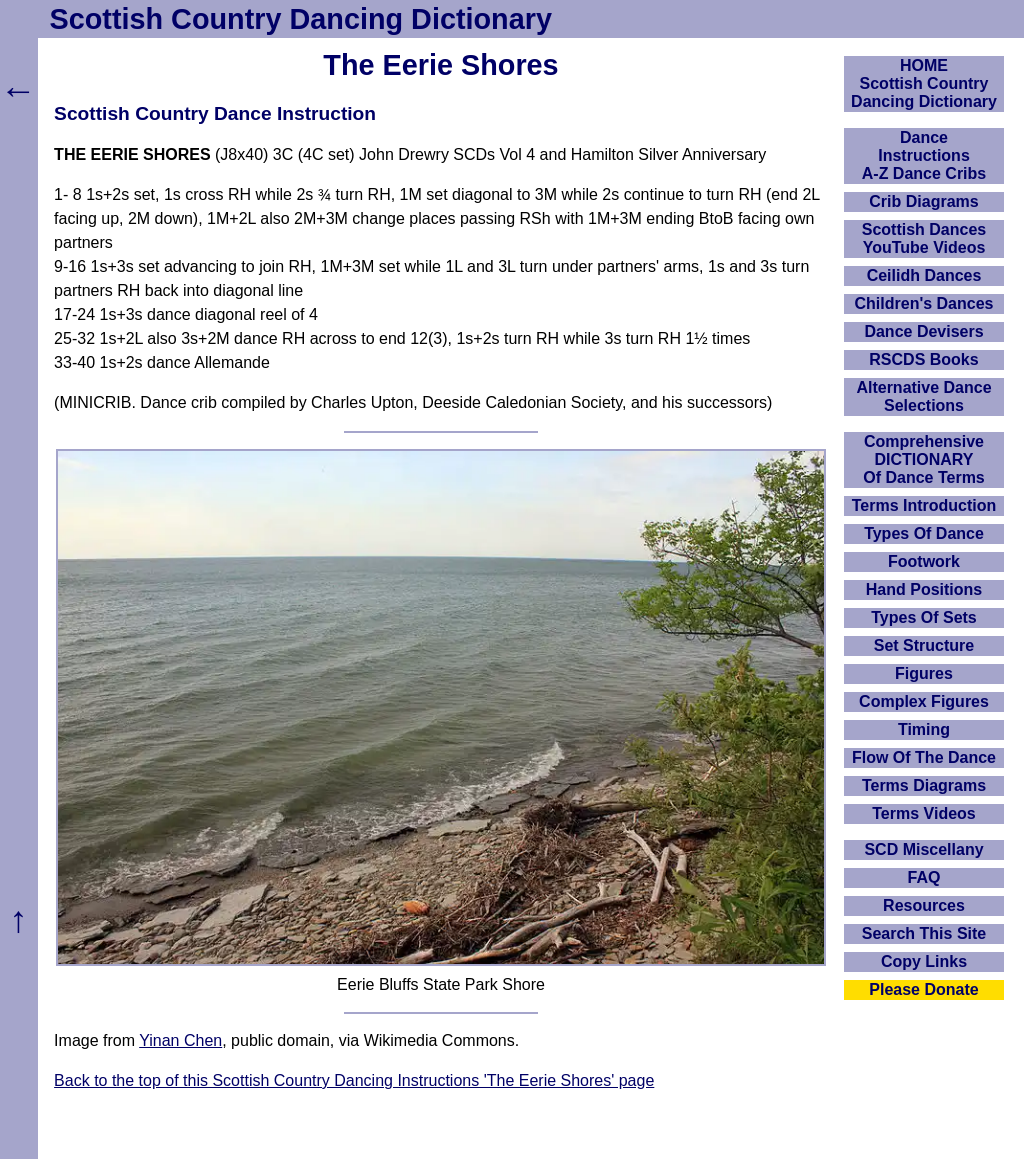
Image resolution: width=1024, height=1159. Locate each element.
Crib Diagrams (923, 201)
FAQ (924, 877)
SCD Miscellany (923, 849)
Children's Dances (924, 303)
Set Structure (924, 645)
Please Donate (923, 989)
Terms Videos (923, 813)
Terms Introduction (924, 505)
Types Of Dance (924, 533)
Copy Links (924, 961)
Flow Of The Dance (924, 757)
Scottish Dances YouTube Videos (924, 238)
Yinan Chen (180, 1040)
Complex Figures (924, 701)
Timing (924, 729)
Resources (924, 905)
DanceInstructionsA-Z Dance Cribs (924, 155)
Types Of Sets (924, 617)
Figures (924, 673)
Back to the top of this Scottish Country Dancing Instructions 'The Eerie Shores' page (354, 1080)
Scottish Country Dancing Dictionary (301, 19)
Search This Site (924, 933)
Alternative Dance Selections (923, 396)
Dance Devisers (923, 331)
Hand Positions (924, 589)
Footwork (924, 561)
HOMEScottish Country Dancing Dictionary (924, 83)
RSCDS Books (923, 359)
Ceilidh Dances (924, 275)
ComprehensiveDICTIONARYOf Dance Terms (924, 459)
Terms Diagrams (924, 785)
